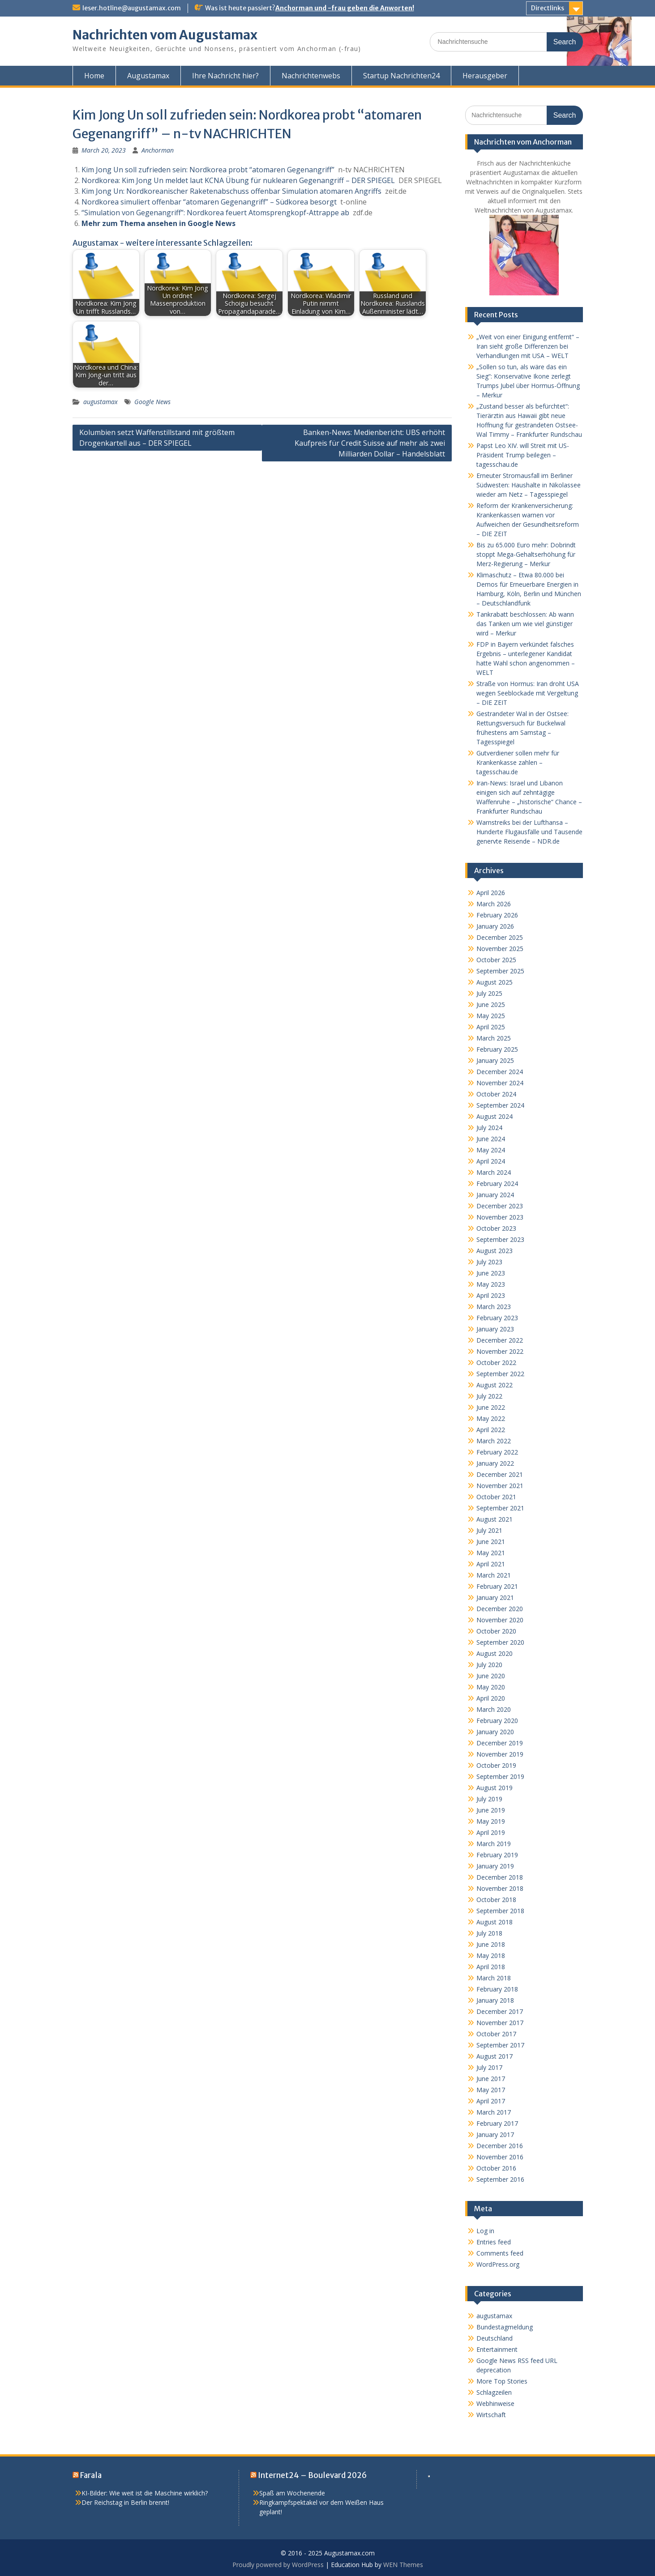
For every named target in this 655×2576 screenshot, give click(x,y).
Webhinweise (495, 2403)
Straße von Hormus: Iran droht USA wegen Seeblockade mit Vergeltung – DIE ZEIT (527, 693)
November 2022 (499, 1351)
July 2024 (489, 1127)
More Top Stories (501, 2381)
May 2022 (490, 1418)
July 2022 (489, 1396)
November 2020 (499, 1620)
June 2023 (490, 1273)
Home (94, 76)
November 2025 (499, 948)
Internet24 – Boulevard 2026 (312, 2475)
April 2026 (490, 892)
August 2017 (494, 2056)
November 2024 (499, 1083)
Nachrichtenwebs (311, 76)
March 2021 (493, 1575)
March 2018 (493, 1978)
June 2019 (490, 1810)
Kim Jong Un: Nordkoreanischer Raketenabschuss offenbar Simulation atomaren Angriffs (231, 191)
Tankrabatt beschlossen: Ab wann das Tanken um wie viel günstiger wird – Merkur (525, 623)
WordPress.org (497, 2264)
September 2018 (500, 1910)
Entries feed (493, 2242)
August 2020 (494, 1653)
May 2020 (490, 1687)
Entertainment (497, 2349)
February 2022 (497, 1452)
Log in (485, 2230)
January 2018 (495, 2000)
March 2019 (493, 1843)
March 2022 (493, 1441)
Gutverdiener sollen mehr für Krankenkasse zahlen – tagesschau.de (517, 762)
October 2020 (496, 1631)
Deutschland (494, 2338)
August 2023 (494, 1250)
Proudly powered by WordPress (278, 2564)
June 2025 (490, 1004)
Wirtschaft (491, 2414)
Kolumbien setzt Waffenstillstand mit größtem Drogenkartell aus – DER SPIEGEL (157, 437)
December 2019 (499, 1743)
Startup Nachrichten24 (401, 76)
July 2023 (489, 1262)
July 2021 (489, 1530)
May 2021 (490, 1552)
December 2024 (499, 1071)
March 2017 (493, 2112)
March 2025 (493, 1038)
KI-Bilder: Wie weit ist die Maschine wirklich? (144, 2493)
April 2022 (490, 1429)
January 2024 (495, 1194)
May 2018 (490, 1955)
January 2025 (495, 1060)
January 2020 (495, 1731)
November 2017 (499, 2022)
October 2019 (496, 1765)
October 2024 (496, 1094)
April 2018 (490, 1966)
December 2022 (499, 1340)
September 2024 (500, 1105)
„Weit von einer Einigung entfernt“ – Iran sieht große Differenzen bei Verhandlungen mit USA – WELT (527, 346)
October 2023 (496, 1228)
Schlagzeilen (494, 2392)
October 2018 (496, 1899)
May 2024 (490, 1150)
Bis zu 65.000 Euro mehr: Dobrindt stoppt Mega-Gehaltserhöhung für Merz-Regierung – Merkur (526, 554)
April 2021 (490, 1564)
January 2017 (495, 2134)
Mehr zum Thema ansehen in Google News (158, 223)
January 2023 (495, 1329)
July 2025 (489, 993)
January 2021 (495, 1597)
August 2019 (494, 1787)
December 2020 (499, 1608)
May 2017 (490, 2090)
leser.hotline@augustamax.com (131, 8)
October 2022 (496, 1362)
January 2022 (495, 1463)
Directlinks (547, 8)
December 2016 (499, 2145)
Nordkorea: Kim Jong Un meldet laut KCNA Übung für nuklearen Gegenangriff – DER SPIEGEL (238, 180)
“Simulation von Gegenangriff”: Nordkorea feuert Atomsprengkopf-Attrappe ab (215, 213)
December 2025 (499, 937)
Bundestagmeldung (504, 2327)
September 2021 (500, 1508)
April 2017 (490, 2101)
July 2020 (489, 1664)
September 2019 (500, 1776)
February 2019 (497, 1855)
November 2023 (499, 1217)
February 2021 (497, 1586)
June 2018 (490, 1944)
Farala (91, 2475)
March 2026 (493, 904)
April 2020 (490, 1698)
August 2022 (494, 1385)
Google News (152, 401)
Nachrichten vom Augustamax (165, 35)
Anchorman (157, 150)
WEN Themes (403, 2564)
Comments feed (499, 2253)
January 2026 (495, 926)
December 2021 (499, 1474)
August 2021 (494, 1519)
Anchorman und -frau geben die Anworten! (344, 8)
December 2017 (499, 2011)
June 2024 (490, 1138)
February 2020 (497, 1720)
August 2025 (494, 982)
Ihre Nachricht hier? (225, 76)
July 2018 (489, 1933)
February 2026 (497, 915)
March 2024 (493, 1172)
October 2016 (496, 2168)
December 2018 (499, 1877)
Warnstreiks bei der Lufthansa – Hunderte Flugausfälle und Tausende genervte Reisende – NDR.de (529, 831)
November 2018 (499, 1888)
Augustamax (148, 76)
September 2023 (500, 1239)
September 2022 (500, 1373)
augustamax (100, 401)
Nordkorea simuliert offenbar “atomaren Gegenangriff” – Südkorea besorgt (209, 202)
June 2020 (490, 1676)
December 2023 (499, 1206)
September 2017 (500, 2045)
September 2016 (500, 2179)
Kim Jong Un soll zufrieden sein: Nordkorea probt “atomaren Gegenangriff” (207, 170)
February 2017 (497, 2123)
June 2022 (490, 1407)
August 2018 (494, 1922)
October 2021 (496, 1497)
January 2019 (495, 1866)
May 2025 (490, 1015)
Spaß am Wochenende (292, 2493)
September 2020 (500, 1642)
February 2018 (497, 1989)
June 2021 (490, 1541)
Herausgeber (484, 76)
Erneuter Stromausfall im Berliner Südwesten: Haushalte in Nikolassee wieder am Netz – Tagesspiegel (528, 485)
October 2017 (496, 2034)
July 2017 (489, 2067)
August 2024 (494, 1116)
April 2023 (490, 1295)
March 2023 (493, 1306)
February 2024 (497, 1183)
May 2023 (490, 1284)
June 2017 (490, 2078)
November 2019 (499, 1754)
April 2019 (490, 1832)
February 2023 (497, 1318)
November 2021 (499, 1485)
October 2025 (496, 959)
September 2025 (500, 971)
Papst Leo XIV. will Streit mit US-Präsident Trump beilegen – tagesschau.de (522, 455)
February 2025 (497, 1049)
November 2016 (499, 2157)
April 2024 (490, 1161)
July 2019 (489, 1799)
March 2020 (493, 1709)
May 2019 (490, 1821)
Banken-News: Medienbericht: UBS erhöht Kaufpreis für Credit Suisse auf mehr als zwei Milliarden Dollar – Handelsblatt (370, 443)
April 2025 (490, 1027)
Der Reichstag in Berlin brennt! (125, 2502)
